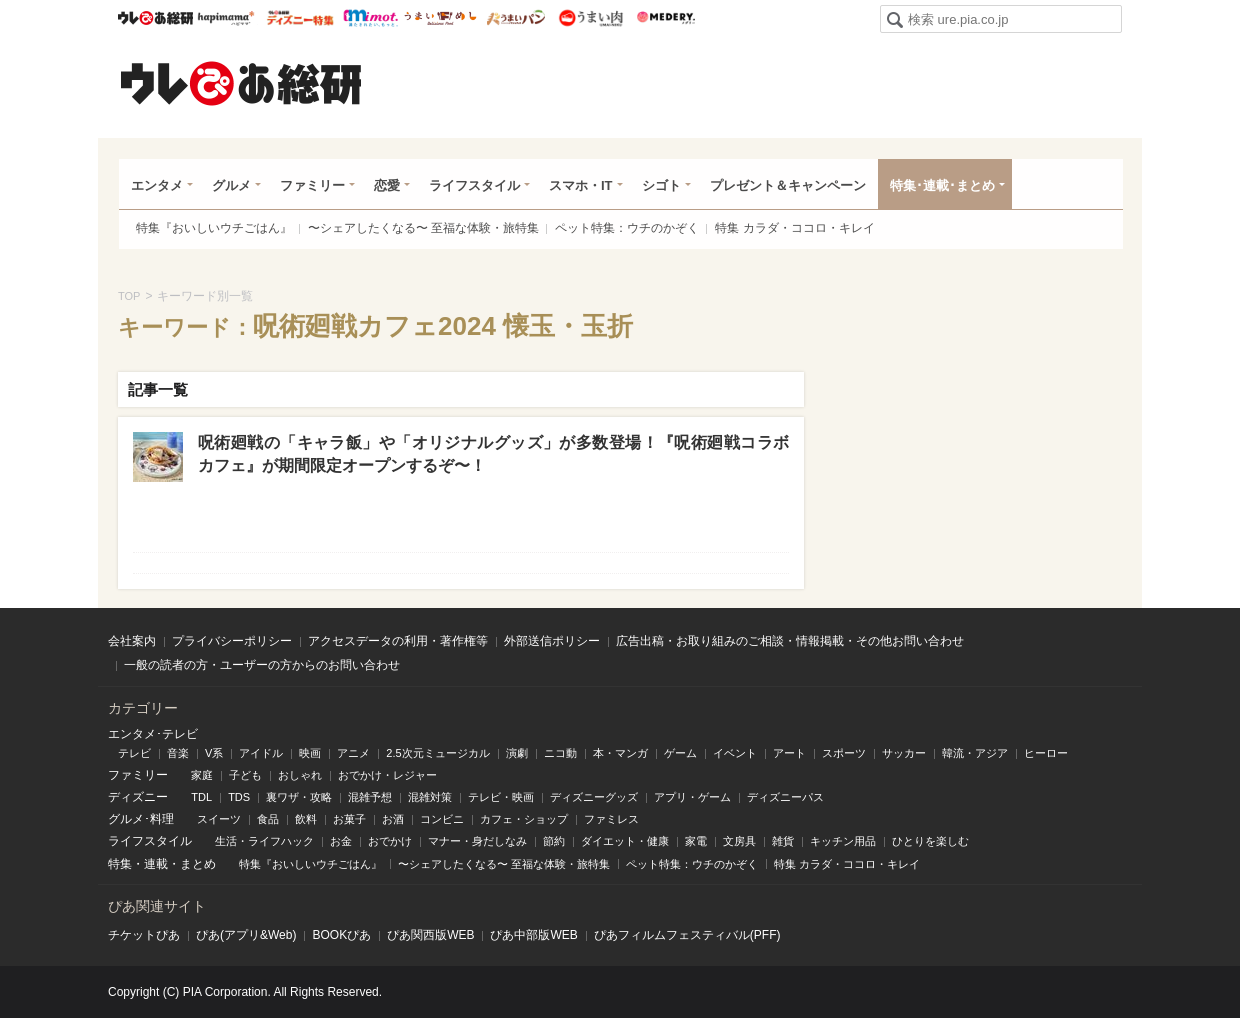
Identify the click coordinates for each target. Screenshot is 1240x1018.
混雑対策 (430, 797)
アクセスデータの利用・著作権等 (398, 641)
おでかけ (390, 841)
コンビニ (442, 819)
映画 (310, 753)
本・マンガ (620, 753)
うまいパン (515, 18)
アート (789, 753)
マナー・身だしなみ (477, 841)
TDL (201, 797)
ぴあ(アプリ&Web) (246, 935)
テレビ (134, 753)
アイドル (261, 753)
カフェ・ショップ (524, 819)
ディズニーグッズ (594, 797)
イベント (735, 753)
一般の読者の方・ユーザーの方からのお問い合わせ (262, 665)
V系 (214, 753)
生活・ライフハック (264, 841)
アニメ (353, 753)
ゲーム (680, 753)
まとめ (198, 864)
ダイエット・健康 (625, 841)
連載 (156, 864)
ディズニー (138, 797)
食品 (268, 819)
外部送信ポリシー (552, 641)
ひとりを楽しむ (930, 841)
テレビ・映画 (501, 797)
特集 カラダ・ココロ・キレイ (794, 228)
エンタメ (157, 185)
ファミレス (611, 819)
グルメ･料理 (141, 819)
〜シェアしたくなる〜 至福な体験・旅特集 (423, 228)
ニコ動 (560, 753)
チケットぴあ (144, 935)
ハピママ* (225, 18)
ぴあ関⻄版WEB (430, 935)
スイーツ (219, 819)
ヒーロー (1046, 753)
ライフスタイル (474, 185)
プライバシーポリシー (232, 641)
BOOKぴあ (341, 935)
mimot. (370, 18)
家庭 (202, 775)
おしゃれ (300, 775)
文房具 (739, 841)
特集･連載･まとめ (942, 185)
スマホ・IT (581, 185)
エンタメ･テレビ (153, 734)
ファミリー (312, 185)
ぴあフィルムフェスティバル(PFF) (687, 935)
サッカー (904, 753)
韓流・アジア (975, 753)
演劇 (517, 753)
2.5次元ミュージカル (437, 753)
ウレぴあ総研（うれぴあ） (241, 83)
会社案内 (132, 641)
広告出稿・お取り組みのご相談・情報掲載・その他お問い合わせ (790, 641)
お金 (341, 841)
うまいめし (440, 18)
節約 (554, 841)
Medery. (665, 18)
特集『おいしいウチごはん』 (214, 228)
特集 (120, 864)
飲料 (306, 819)
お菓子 (349, 819)
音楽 (178, 753)
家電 (696, 841)
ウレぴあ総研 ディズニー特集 (300, 18)
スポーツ (844, 753)
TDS (239, 797)
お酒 (393, 819)
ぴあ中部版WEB (533, 935)
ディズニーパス (785, 797)
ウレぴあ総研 (155, 18)
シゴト (661, 185)
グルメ (231, 185)
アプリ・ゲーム (692, 797)
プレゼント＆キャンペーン (788, 185)
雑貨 (783, 841)
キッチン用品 (843, 841)
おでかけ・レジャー (387, 775)
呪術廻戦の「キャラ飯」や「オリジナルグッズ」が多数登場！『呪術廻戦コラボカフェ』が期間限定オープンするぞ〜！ (493, 453)
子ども (245, 775)
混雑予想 (370, 797)
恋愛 (387, 185)
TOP (129, 296)
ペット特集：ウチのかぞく (627, 228)
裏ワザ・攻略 (299, 797)
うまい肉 (590, 18)
